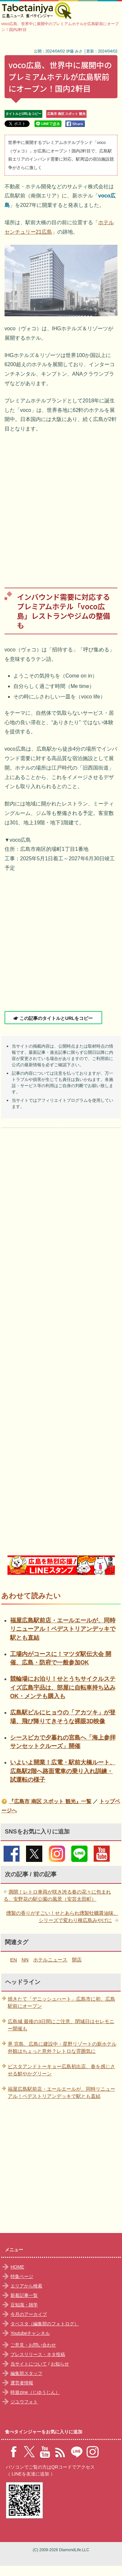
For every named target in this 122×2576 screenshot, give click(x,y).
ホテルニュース (50, 1959)
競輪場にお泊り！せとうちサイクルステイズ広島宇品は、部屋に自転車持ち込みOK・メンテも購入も (62, 1687)
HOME (17, 2267)
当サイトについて (28, 2363)
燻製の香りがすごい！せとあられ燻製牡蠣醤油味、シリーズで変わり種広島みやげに (62, 1916)
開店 (77, 1959)
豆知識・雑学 (24, 2304)
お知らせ (60, 2363)
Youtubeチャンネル (30, 2333)
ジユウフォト (24, 2401)
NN (25, 1959)
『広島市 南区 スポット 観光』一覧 (50, 1801)
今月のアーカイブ (28, 2314)
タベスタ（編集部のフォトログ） (44, 2323)
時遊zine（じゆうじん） (35, 2392)
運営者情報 (21, 2382)
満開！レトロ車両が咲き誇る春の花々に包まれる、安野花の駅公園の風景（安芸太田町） (57, 1895)
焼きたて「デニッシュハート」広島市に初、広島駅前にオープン (61, 2002)
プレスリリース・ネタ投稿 (37, 2354)
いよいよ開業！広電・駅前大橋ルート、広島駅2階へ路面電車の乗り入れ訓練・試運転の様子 (62, 1771)
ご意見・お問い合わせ (33, 2345)
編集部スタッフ (26, 2373)
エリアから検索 (26, 2285)
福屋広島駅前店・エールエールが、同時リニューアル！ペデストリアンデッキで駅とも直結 (62, 1629)
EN (13, 1959)
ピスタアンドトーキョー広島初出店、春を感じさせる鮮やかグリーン (61, 2070)
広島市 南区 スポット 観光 (66, 114)
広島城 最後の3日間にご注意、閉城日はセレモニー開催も (61, 2025)
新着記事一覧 (24, 2295)
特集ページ (21, 2276)
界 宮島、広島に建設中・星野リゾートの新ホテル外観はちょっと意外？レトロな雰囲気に (62, 2047)
